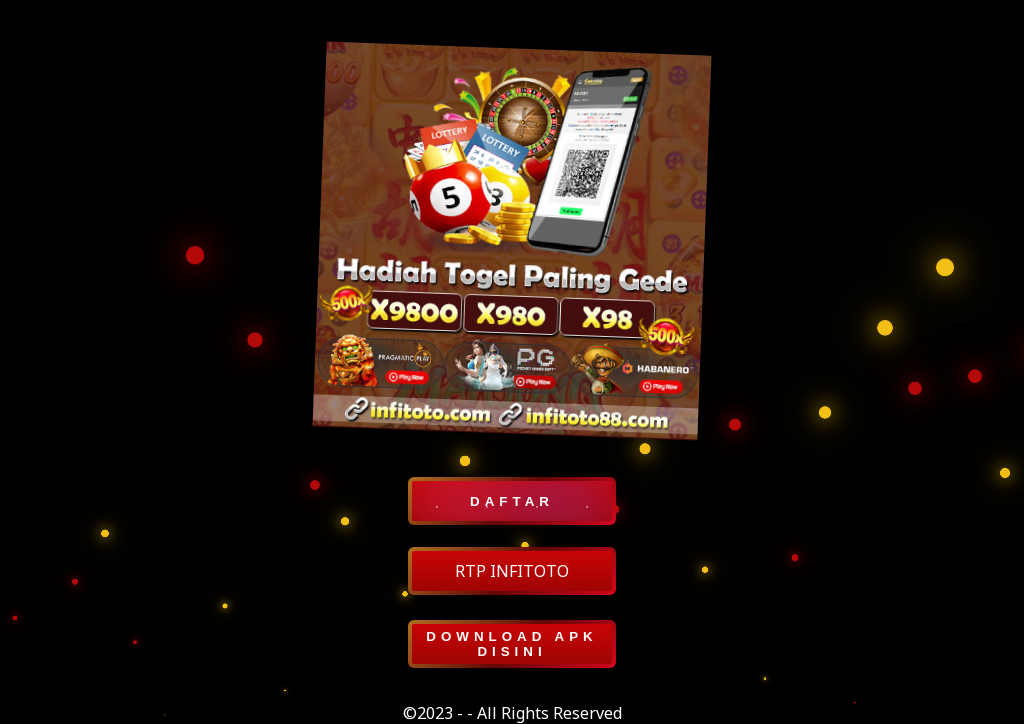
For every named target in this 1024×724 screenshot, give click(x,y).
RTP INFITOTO (512, 571)
